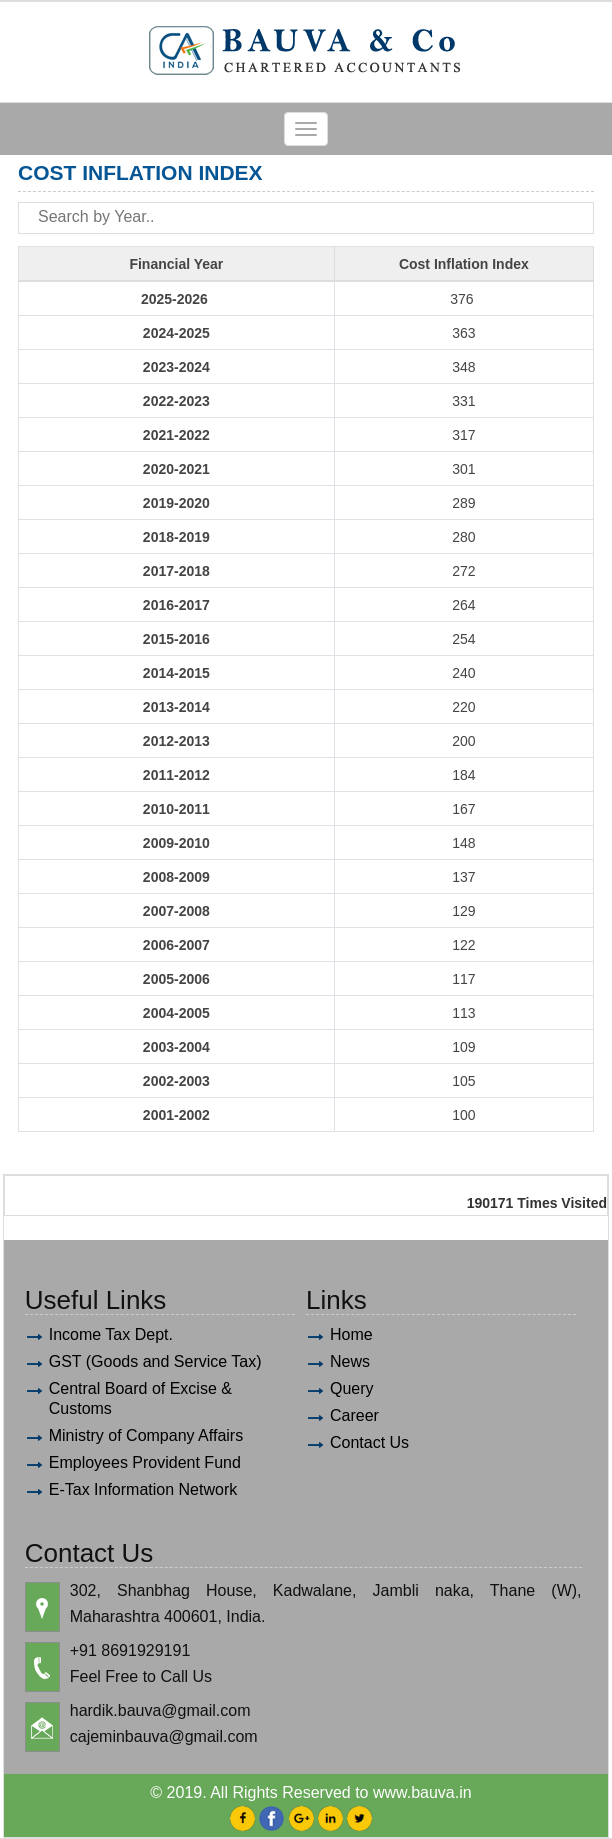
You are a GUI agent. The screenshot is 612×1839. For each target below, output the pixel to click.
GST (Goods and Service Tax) (155, 1361)
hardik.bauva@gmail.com (160, 1710)
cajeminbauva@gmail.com (164, 1736)
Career (354, 1415)
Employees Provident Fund (145, 1462)
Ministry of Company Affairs (146, 1435)
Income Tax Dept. (111, 1334)
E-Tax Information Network (143, 1489)
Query (352, 1388)
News (350, 1361)
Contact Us (369, 1442)
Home (351, 1334)
